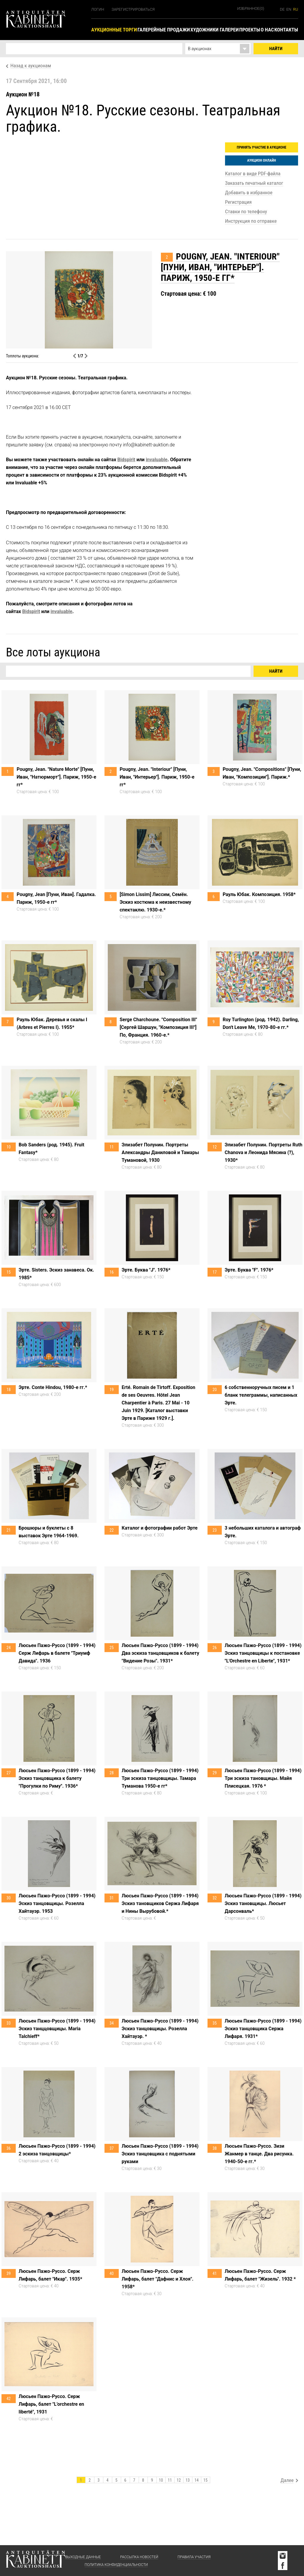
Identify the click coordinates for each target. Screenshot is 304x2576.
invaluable (156, 459)
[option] (152, 300)
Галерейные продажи (163, 30)
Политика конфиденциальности (116, 2565)
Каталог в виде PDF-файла (253, 173)
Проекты (249, 30)
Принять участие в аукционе (261, 147)
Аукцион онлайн (261, 160)
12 (179, 2480)
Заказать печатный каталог (254, 183)
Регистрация (238, 202)
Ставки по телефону (246, 211)
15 (205, 2480)
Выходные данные (83, 2557)
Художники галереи (214, 30)
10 (161, 2480)
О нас (267, 30)
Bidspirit (126, 459)
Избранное (250, 8)
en (289, 9)
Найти (276, 48)
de (282, 9)
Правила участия (194, 2557)
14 (196, 2480)
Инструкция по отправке (251, 221)
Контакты (286, 30)
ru (295, 9)
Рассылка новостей (139, 2557)
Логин (97, 9)
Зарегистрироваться (133, 9)
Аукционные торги (114, 30)
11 (170, 2480)
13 (188, 2480)
